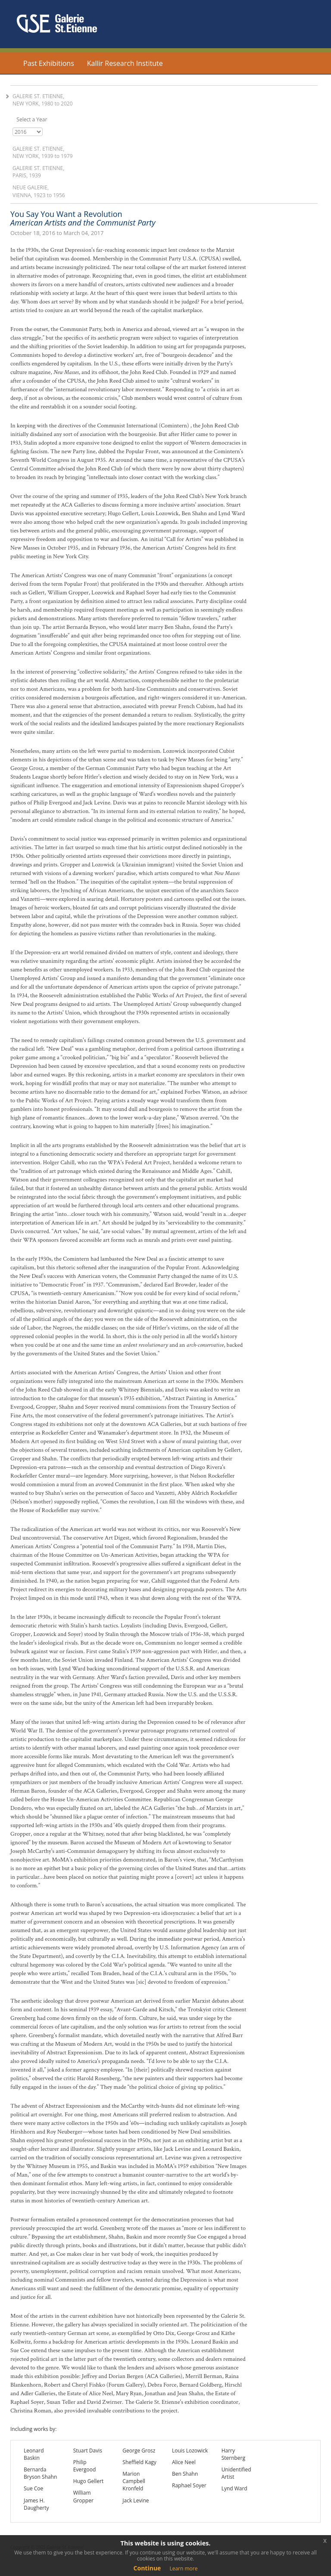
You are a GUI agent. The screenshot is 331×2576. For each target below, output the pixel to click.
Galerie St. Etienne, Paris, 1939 (38, 171)
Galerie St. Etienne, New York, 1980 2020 (42, 100)
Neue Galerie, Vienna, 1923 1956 (38, 191)
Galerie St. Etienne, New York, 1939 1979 (42, 152)
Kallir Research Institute (125, 63)
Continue (147, 2568)
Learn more (183, 2568)
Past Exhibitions (48, 63)
